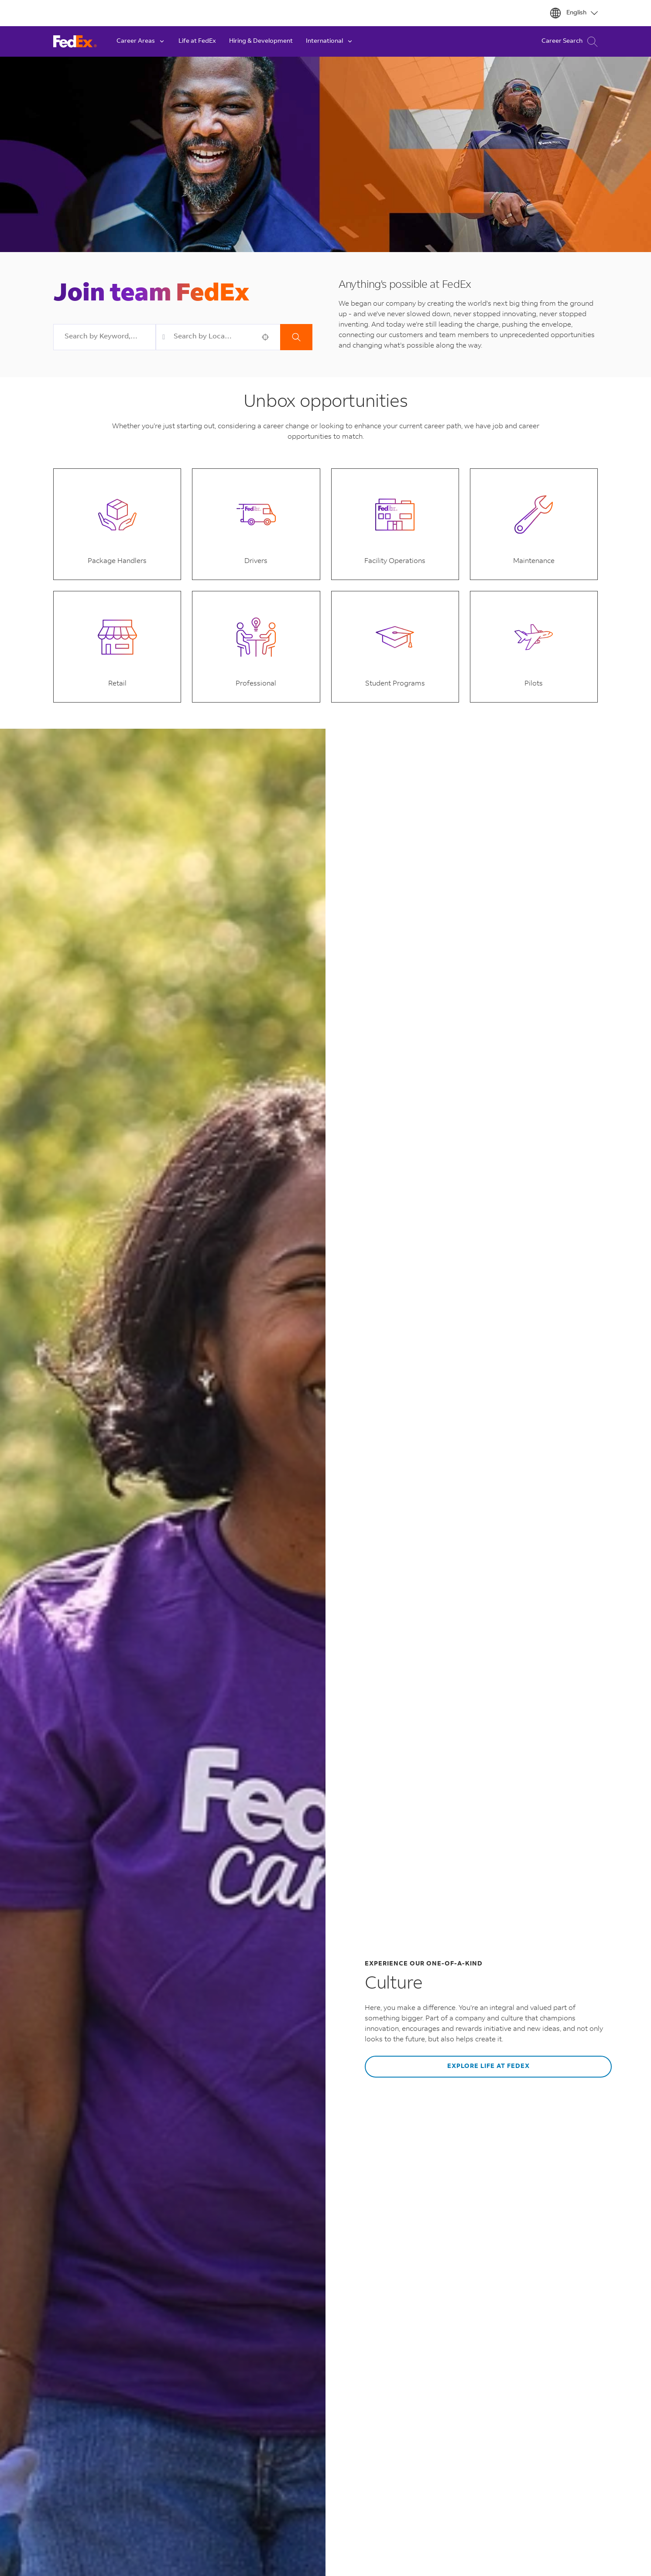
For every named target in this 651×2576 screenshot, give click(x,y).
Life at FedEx (197, 41)
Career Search (569, 41)
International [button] (329, 41)
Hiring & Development (261, 41)
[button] (265, 336)
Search (296, 337)
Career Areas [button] (140, 41)
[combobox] (104, 337)
